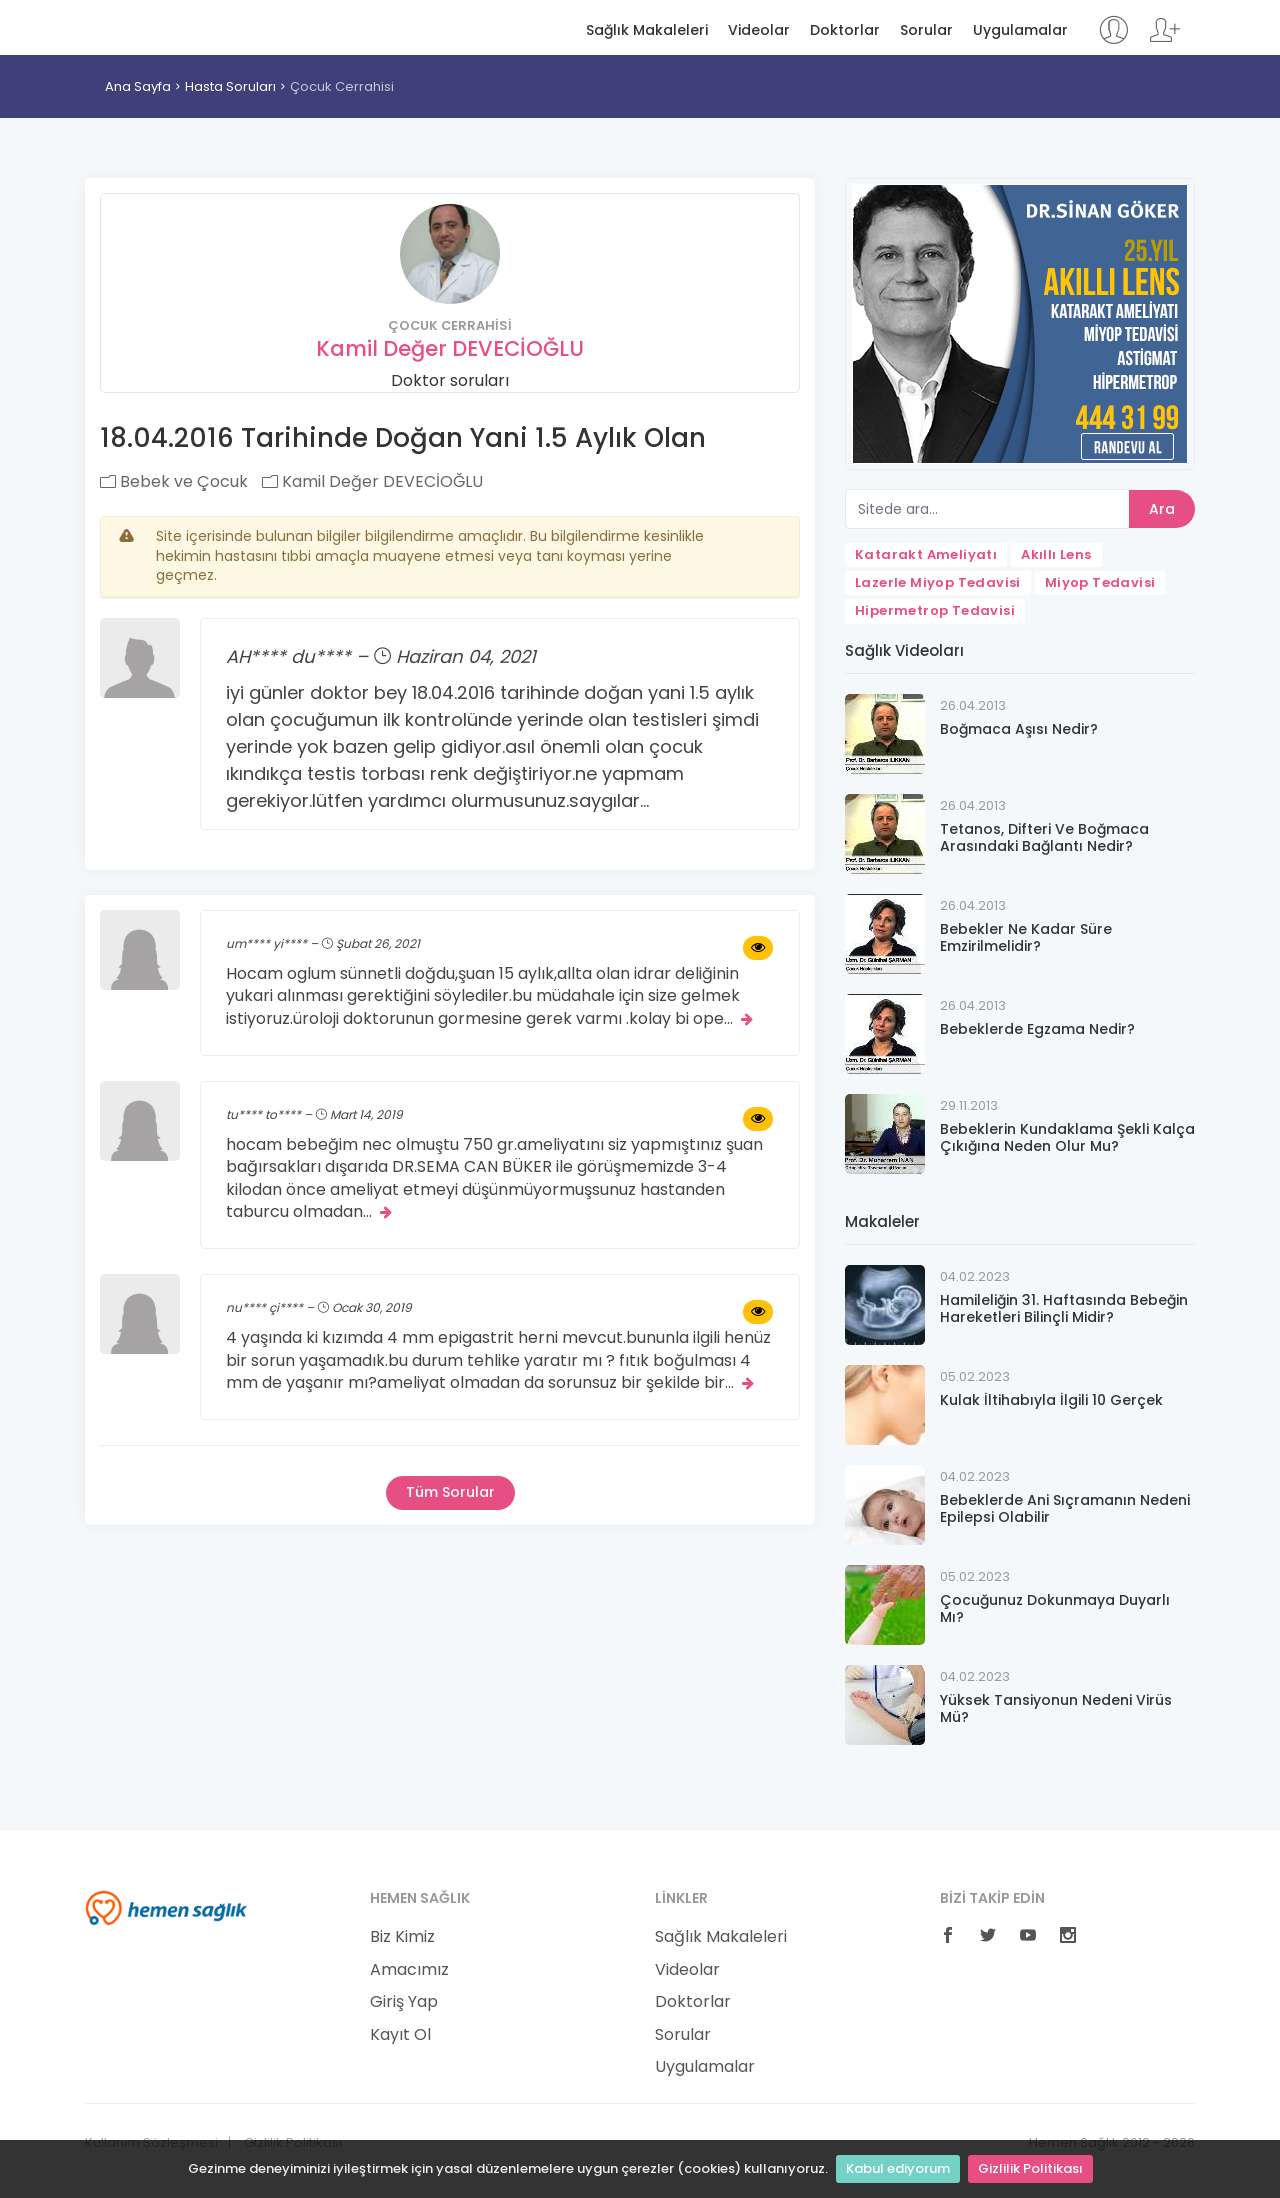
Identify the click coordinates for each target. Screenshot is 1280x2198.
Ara (1162, 509)
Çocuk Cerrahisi (342, 86)
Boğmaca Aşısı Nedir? (1019, 729)
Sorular (926, 30)
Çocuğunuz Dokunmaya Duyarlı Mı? (1055, 1608)
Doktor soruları (450, 380)
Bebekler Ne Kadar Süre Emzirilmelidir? (1026, 937)
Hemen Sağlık (166, 26)
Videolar (759, 30)
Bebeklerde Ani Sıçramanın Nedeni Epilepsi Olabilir (1065, 1508)
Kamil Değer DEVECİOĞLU (450, 348)
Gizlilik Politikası (1030, 2168)
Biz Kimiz (402, 1937)
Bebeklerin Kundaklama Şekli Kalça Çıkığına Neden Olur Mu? (1067, 1137)
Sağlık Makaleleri (647, 30)
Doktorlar (845, 30)
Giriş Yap (404, 2002)
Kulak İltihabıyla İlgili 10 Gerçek (1051, 1400)
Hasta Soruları (230, 86)
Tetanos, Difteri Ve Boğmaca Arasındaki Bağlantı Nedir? (1044, 837)
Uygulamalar (1020, 30)
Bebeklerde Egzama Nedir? (1037, 1029)
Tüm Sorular (450, 1492)
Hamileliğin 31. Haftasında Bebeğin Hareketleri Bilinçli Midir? (1064, 1308)
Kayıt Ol (400, 2035)
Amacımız (409, 1970)
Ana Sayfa (138, 86)
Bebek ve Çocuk (174, 481)
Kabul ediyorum (898, 2168)
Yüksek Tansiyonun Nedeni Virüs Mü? (1056, 1708)
